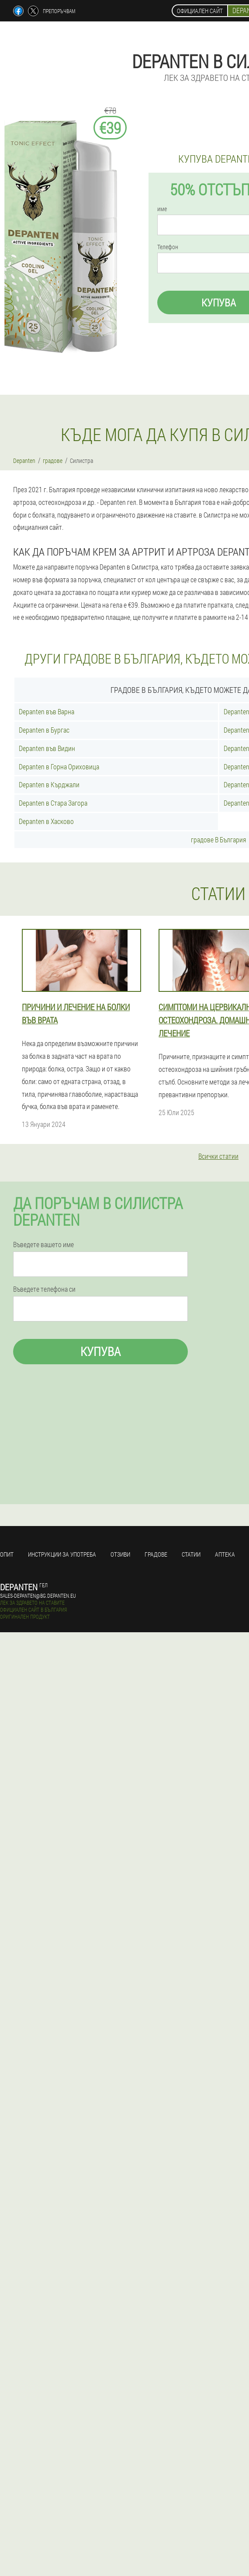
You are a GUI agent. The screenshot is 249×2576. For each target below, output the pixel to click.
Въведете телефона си (44, 1289)
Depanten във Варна (46, 711)
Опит (7, 1554)
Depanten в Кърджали (49, 784)
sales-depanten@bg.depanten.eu (38, 1595)
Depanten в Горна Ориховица (59, 766)
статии (191, 1554)
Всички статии (218, 1156)
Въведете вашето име (43, 1244)
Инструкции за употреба (62, 1554)
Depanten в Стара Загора (53, 802)
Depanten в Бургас (44, 729)
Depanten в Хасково (46, 821)
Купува (100, 1351)
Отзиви (120, 1554)
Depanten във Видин (47, 748)
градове (156, 1554)
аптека (225, 1554)
